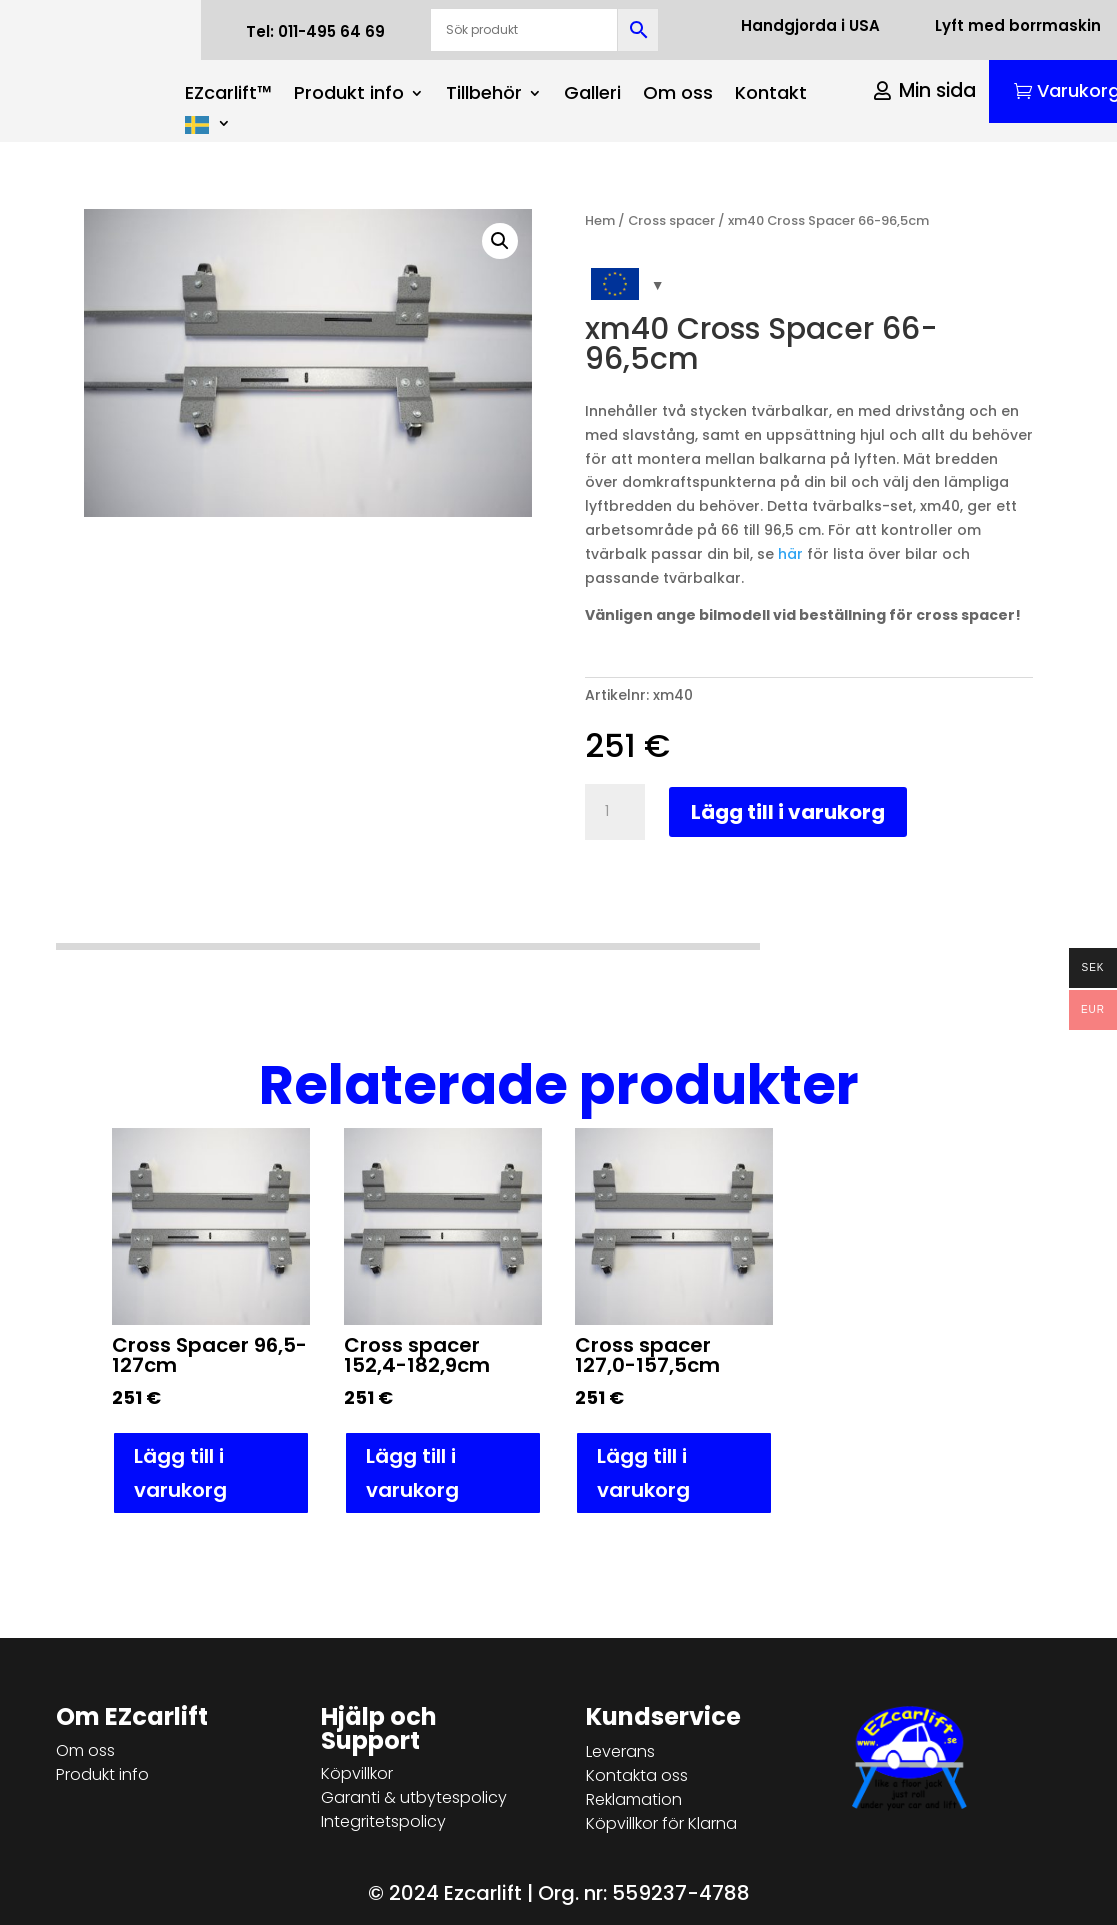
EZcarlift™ (228, 95)
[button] (500, 241)
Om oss (678, 95)
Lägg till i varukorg (788, 812)
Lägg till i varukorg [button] (180, 1473)
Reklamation (634, 1799)
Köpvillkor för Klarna (661, 1823)
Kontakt (771, 95)
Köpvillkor (357, 1773)
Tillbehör (484, 95)
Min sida (937, 90)
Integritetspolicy (383, 1821)
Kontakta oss (637, 1775)
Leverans (620, 1751)
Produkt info (349, 95)
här (790, 554)
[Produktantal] (615, 812)
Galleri (592, 95)
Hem (600, 220)
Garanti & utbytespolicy (414, 1797)
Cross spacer (671, 220)
